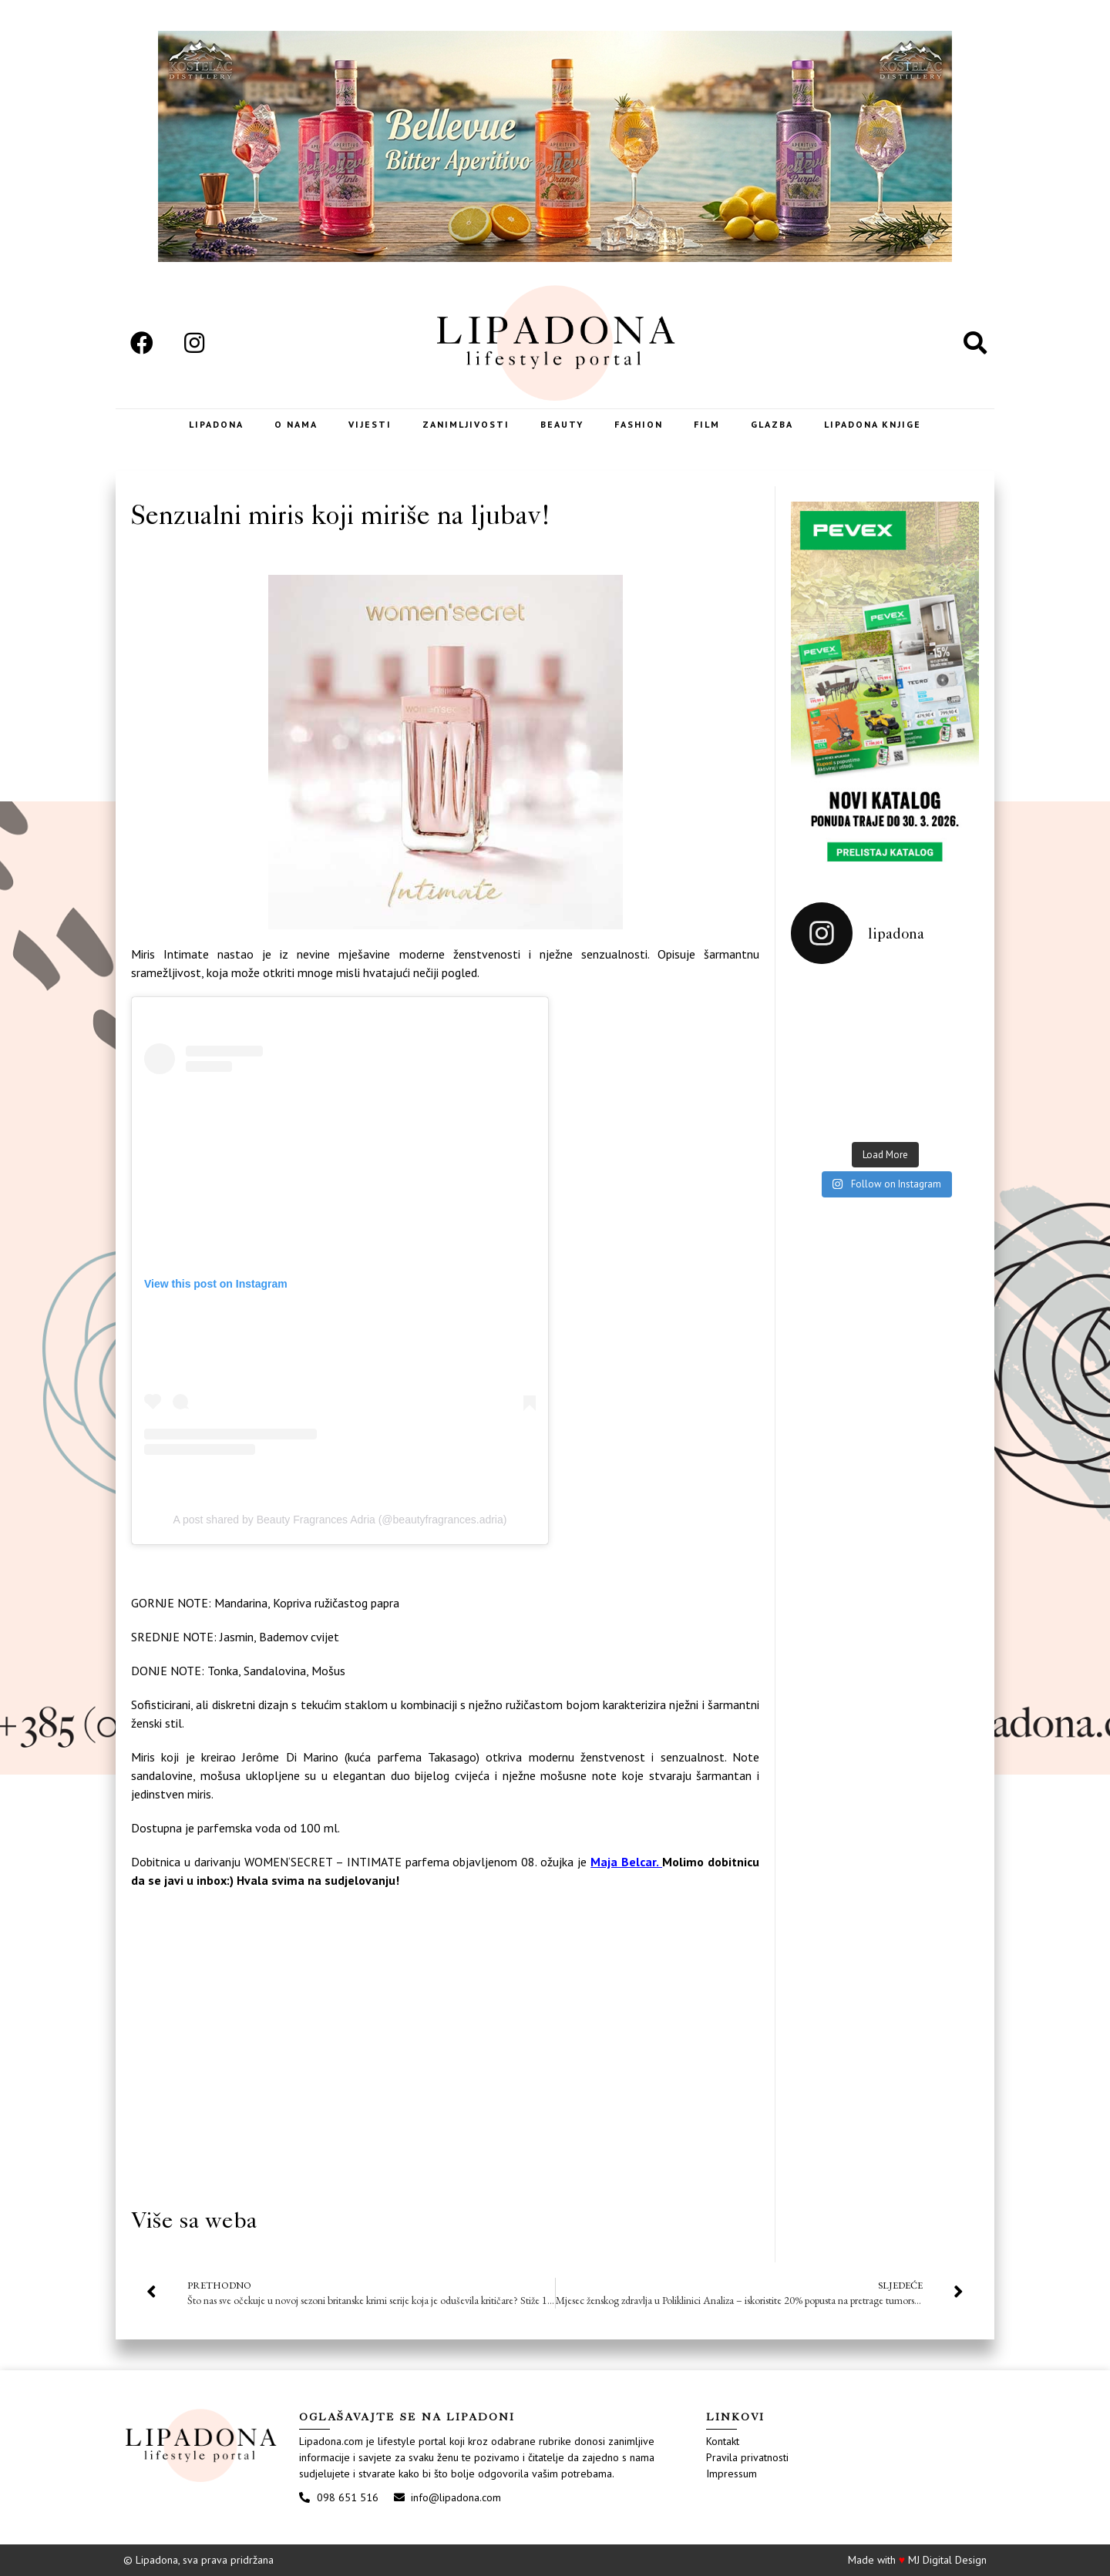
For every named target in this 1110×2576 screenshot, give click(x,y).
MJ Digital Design (947, 2560)
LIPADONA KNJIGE (872, 424)
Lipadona (216, 424)
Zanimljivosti (466, 424)
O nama (296, 424)
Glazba (772, 424)
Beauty (562, 424)
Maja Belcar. (626, 1861)
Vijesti (370, 424)
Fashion (638, 424)
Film (707, 424)
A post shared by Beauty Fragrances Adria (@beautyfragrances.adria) (340, 1519)
